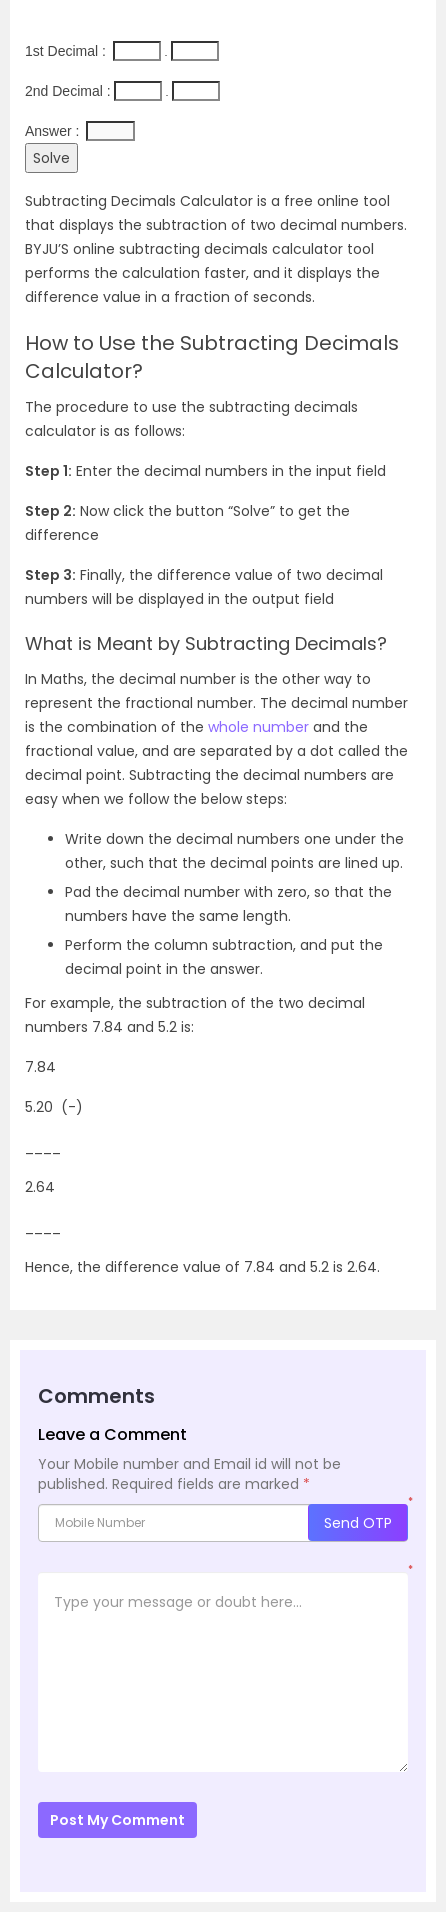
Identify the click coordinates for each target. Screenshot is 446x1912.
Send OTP (358, 1523)
